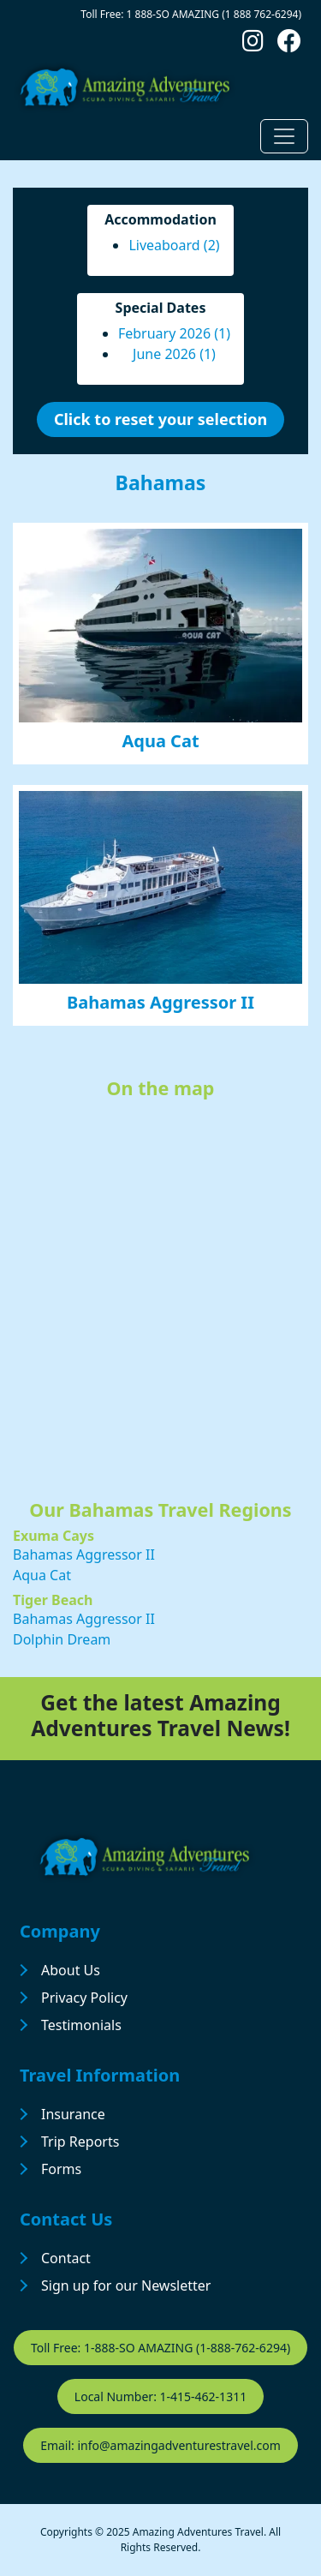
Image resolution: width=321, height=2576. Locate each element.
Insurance (73, 2114)
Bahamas (161, 482)
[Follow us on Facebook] (289, 45)
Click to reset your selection (160, 419)
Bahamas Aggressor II (160, 1002)
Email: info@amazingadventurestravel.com (160, 2445)
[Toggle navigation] (284, 136)
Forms (61, 2169)
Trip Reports (80, 2141)
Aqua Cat (160, 740)
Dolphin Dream (61, 1639)
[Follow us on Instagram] (252, 45)
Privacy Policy (84, 1997)
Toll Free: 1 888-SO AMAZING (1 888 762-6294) (190, 14)
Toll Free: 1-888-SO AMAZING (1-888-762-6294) (160, 2347)
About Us (70, 1970)
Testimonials (81, 2025)
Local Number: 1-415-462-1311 (160, 2396)
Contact (66, 2258)
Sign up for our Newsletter (126, 2285)
